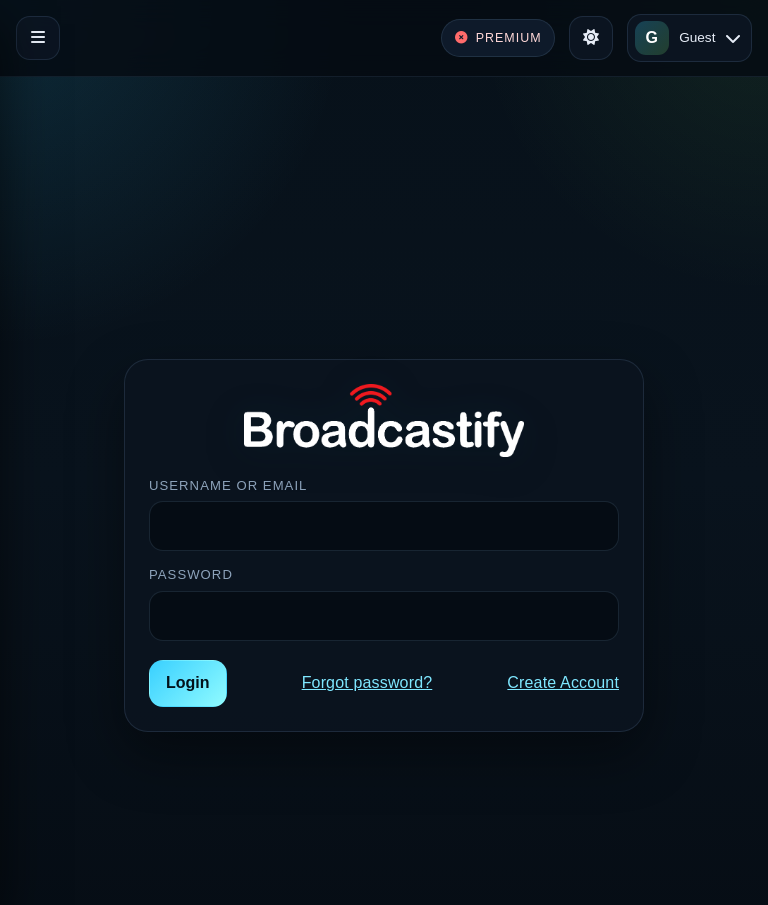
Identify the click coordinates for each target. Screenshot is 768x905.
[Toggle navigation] (38, 38)
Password (191, 574)
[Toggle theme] (591, 38)
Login (188, 682)
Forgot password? (367, 682)
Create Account (563, 682)
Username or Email (228, 485)
